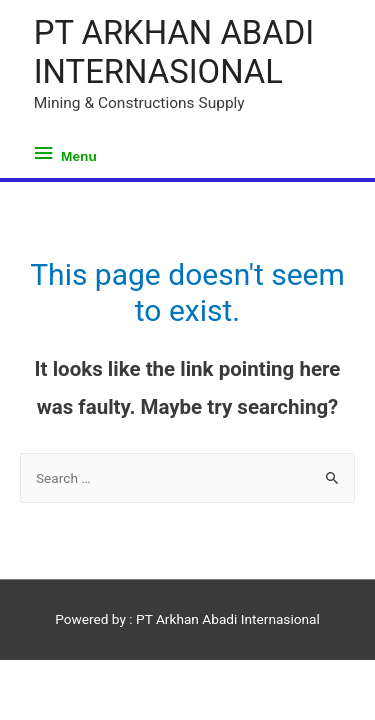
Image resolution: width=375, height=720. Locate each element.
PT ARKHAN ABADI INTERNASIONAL (174, 52)
